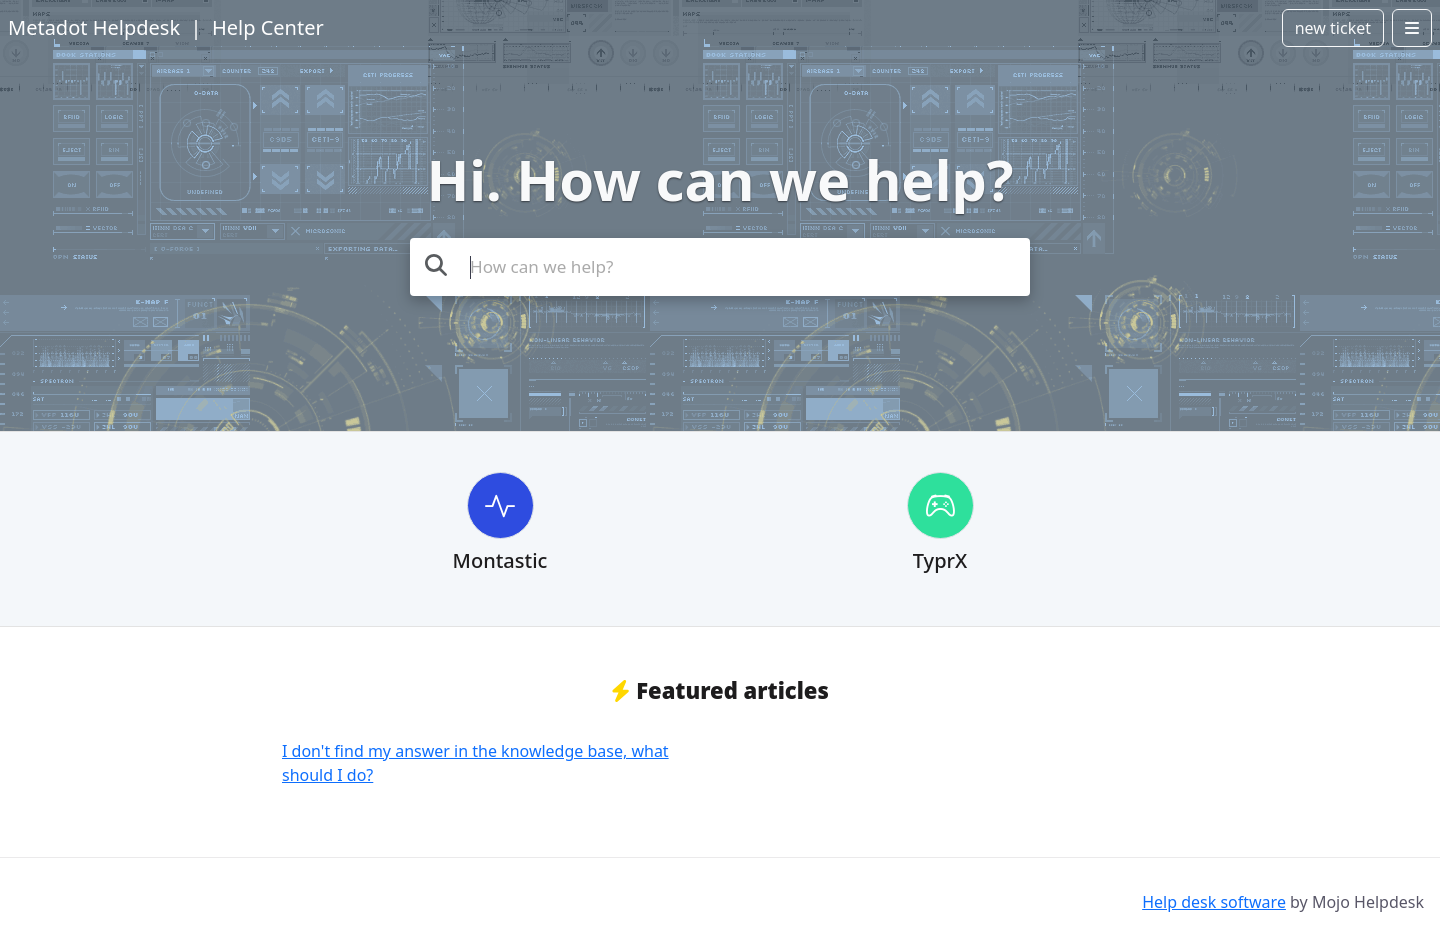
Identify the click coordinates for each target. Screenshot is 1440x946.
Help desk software (1214, 902)
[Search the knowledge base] (720, 267)
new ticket (1333, 28)
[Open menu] (1412, 28)
